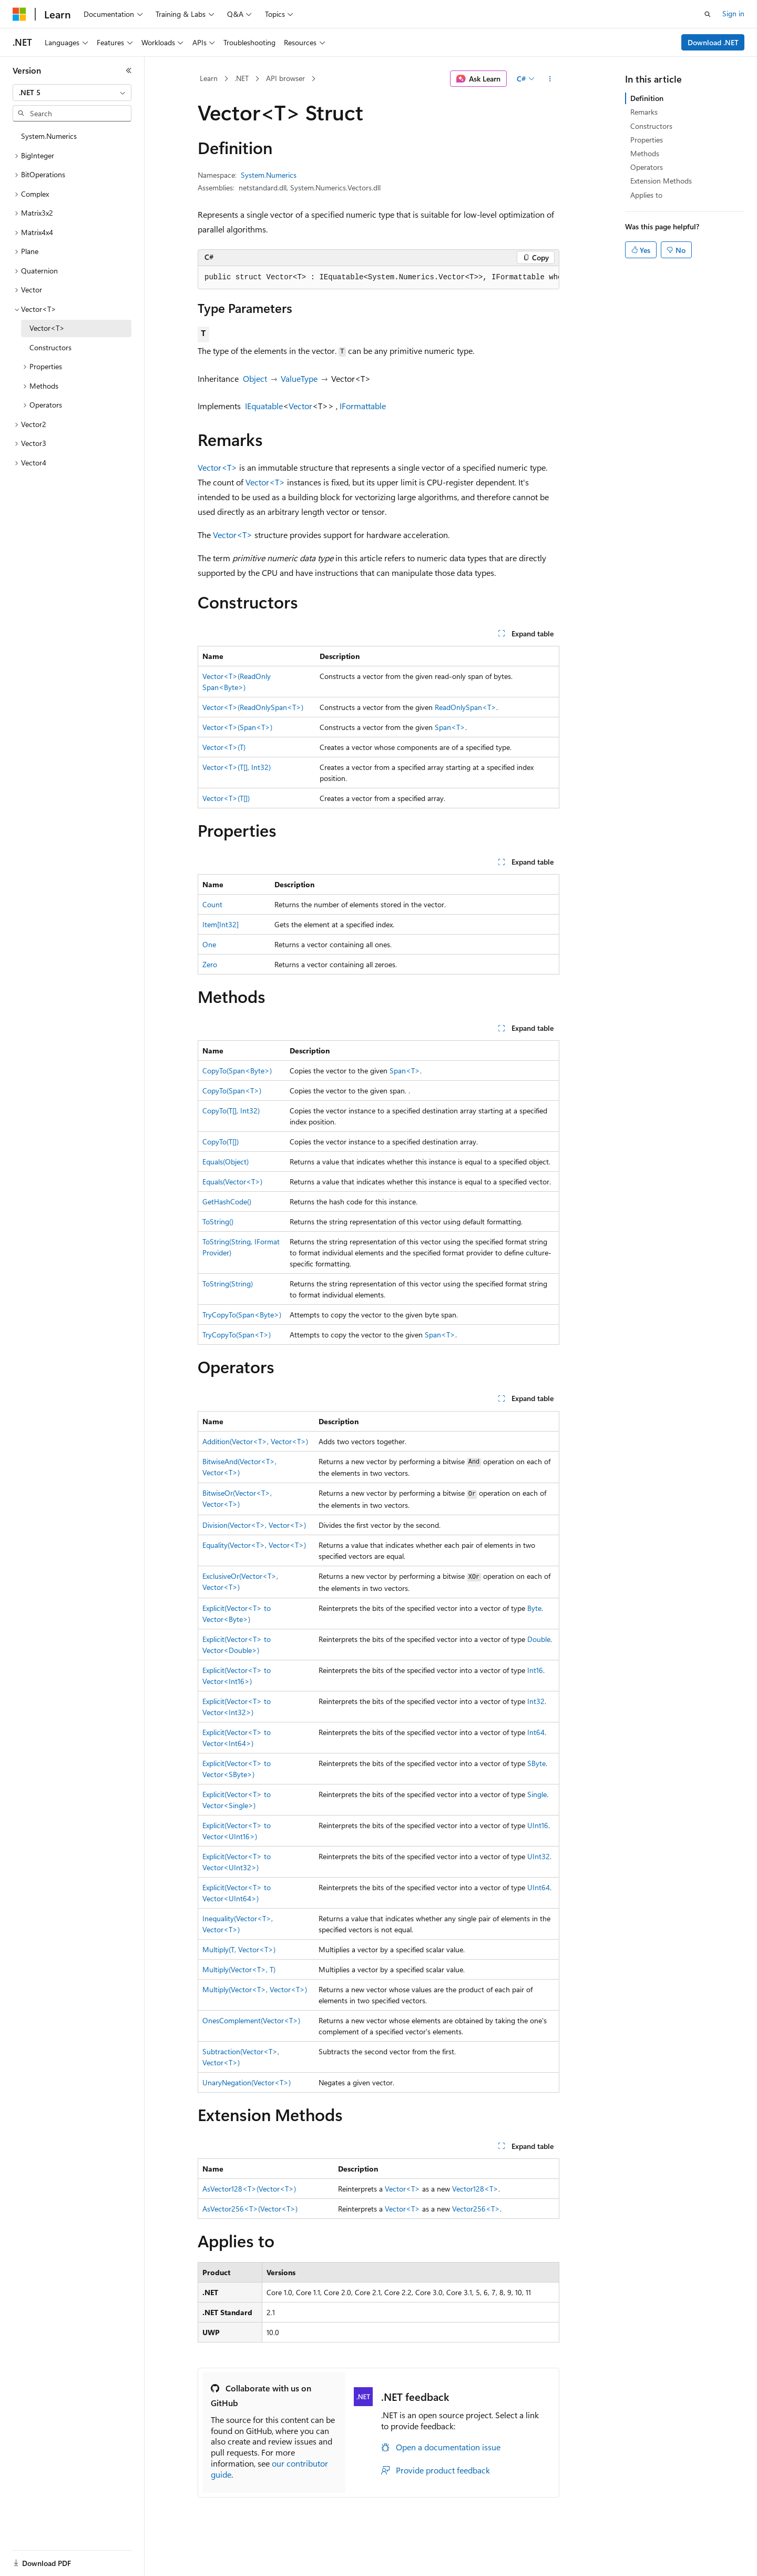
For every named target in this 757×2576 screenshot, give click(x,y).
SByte (536, 1763)
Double (538, 1639)
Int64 (536, 1732)
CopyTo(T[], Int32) (231, 1110)
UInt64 (538, 1887)
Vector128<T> (475, 2189)
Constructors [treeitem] (50, 347)
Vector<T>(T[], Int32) (236, 767)
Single (537, 1794)
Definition (646, 98)
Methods (644, 153)
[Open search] (707, 14)
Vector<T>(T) (223, 747)
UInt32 (538, 1856)
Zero (209, 964)
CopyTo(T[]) (220, 1142)
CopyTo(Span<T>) (231, 1091)
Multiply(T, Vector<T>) (238, 1949)
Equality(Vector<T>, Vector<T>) (254, 1545)
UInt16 (537, 1825)
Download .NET (713, 42)
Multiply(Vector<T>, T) (238, 1969)
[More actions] (550, 78)
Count (212, 904)
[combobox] (72, 92)
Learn (209, 78)
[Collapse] (129, 70)
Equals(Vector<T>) (232, 1181)
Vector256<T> (476, 2209)
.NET (241, 78)
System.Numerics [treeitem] (49, 136)
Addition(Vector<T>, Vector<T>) (255, 1441)
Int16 (535, 1670)
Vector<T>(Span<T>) (237, 727)
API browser (285, 78)
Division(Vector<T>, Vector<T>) (254, 1525)
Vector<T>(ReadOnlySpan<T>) (252, 707)
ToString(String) (227, 1284)
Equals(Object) (225, 1162)
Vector (300, 405)
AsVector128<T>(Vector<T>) (249, 2189)
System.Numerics (268, 175)
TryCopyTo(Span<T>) (236, 1335)
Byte (534, 1608)
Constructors (651, 126)
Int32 (536, 1701)
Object (255, 378)
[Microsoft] (19, 14)
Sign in (733, 13)
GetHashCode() (226, 1201)
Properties (646, 140)
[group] (378, 277)
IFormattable (363, 405)
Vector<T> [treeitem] (47, 328)
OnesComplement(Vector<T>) (251, 2020)
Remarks (644, 112)
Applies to (646, 195)
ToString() (217, 1221)
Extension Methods (661, 181)
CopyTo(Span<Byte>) (237, 1071)
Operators (646, 167)
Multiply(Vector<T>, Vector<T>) (254, 1989)
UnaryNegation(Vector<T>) (246, 2082)
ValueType (299, 378)
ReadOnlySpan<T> (465, 707)
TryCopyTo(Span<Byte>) (241, 1315)
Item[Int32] (220, 924)
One (209, 944)
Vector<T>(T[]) (226, 798)
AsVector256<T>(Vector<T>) (250, 2209)
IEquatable (264, 405)
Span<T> (450, 727)
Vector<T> (217, 467)
